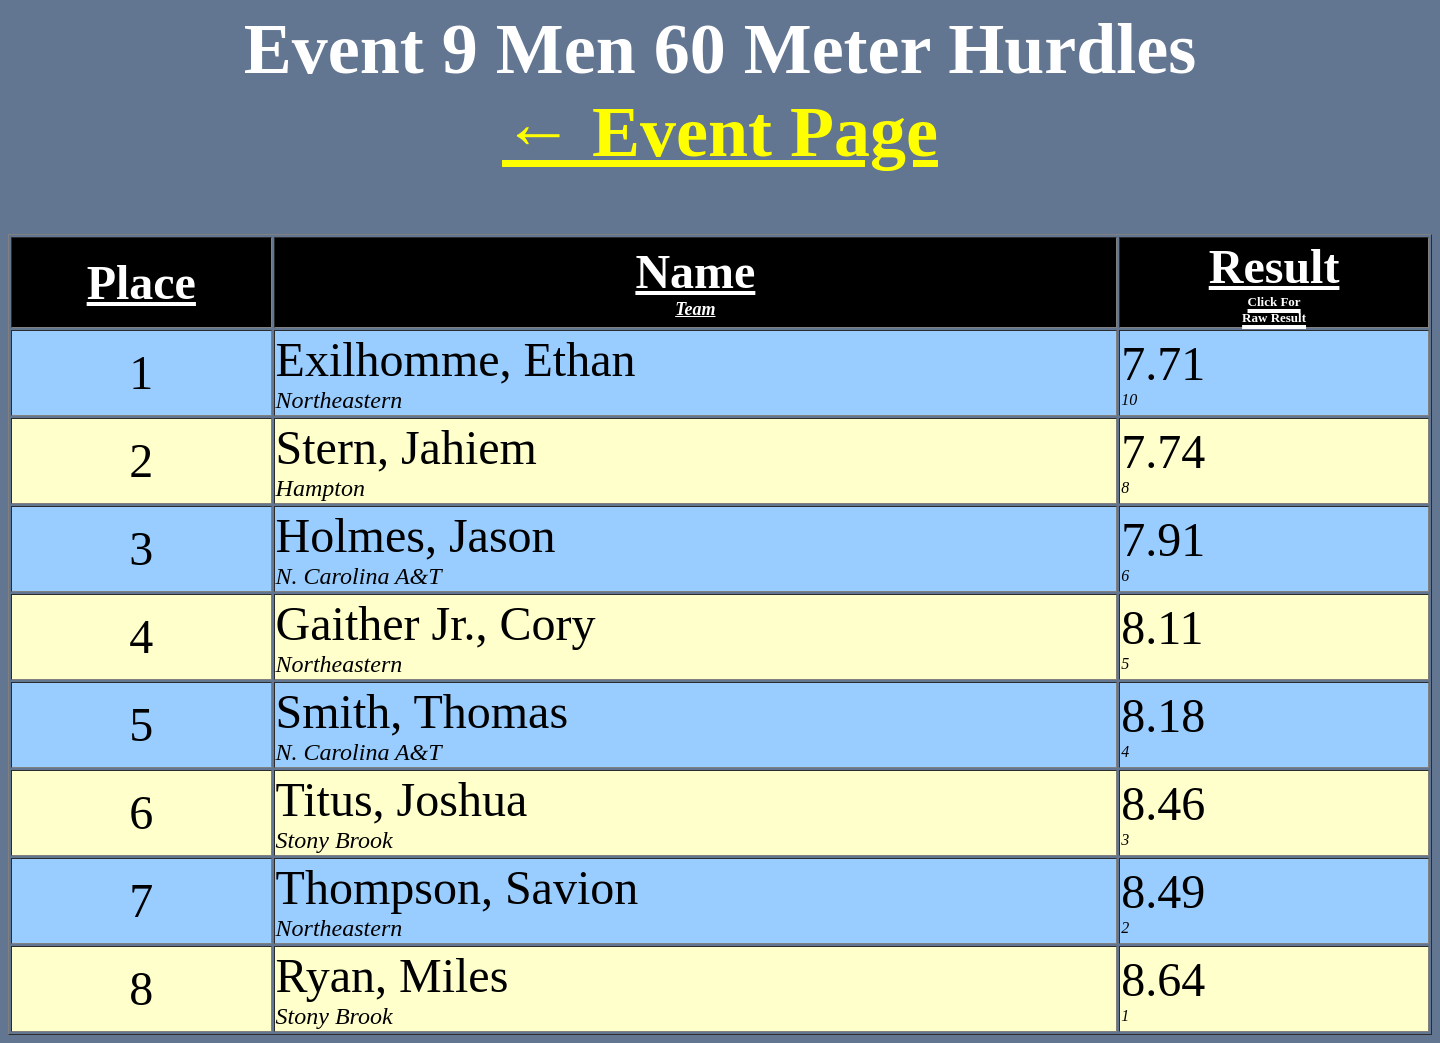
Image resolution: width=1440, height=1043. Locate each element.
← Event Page (720, 132)
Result (1274, 282)
